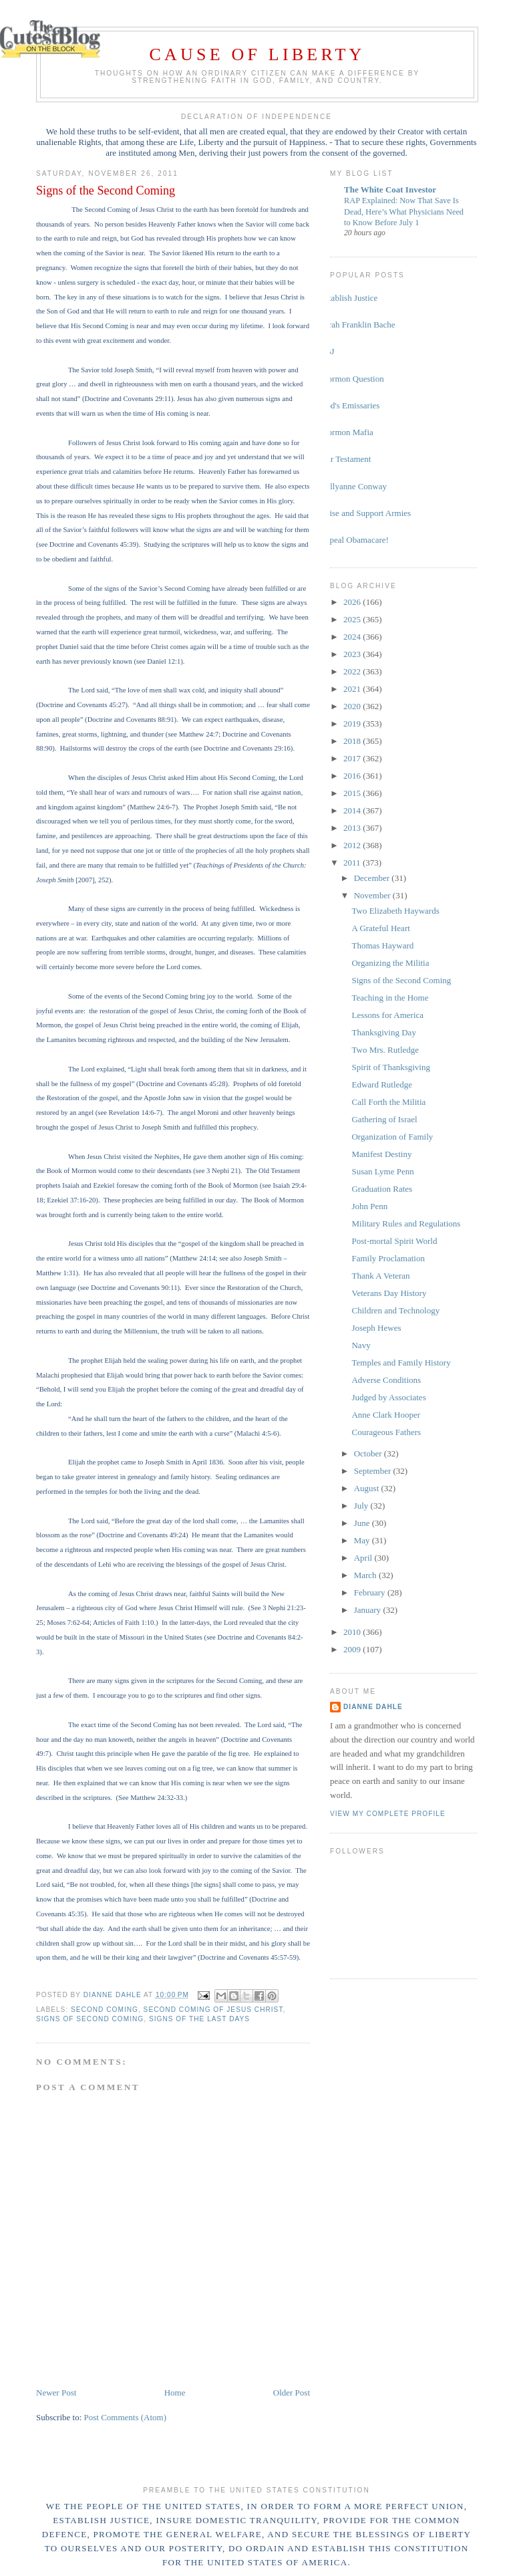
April (364, 1558)
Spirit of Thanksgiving (390, 1067)
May (363, 1540)
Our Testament (345, 459)
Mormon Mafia (346, 432)
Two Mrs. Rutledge (385, 1050)
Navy (360, 1345)
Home (175, 2393)
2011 (353, 863)
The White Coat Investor (390, 189)
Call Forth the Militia (388, 1102)
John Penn (369, 1206)
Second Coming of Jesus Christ (213, 2009)
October (369, 1453)
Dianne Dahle (373, 1706)
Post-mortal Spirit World (394, 1241)
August (367, 1488)
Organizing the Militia (390, 963)
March (366, 1575)
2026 (353, 602)
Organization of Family (392, 1137)
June (363, 1523)
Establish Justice (348, 298)
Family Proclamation (387, 1258)
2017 (353, 758)
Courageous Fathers (386, 1432)
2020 (353, 706)
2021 (353, 689)
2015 (353, 793)
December (373, 878)
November (373, 895)
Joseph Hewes (376, 1328)
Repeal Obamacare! (354, 540)
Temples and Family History (400, 1363)
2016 (353, 776)
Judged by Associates (388, 1397)
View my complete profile (388, 1813)
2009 (353, 1649)
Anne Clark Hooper (385, 1415)
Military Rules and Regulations (405, 1223)
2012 (353, 845)
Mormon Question (352, 379)
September (373, 1471)
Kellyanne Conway (353, 486)
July (362, 1506)
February (370, 1592)
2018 (353, 741)
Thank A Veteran (380, 1276)
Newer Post (56, 2393)
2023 (353, 654)
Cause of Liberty (257, 54)
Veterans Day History (388, 1293)
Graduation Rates (381, 1189)
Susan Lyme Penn (382, 1171)
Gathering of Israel (384, 1119)
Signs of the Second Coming (401, 980)
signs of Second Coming (90, 2019)
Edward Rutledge (381, 1084)
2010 (353, 1632)
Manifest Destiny (381, 1154)
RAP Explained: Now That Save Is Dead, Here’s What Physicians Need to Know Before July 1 (404, 211)
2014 (353, 810)
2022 (353, 671)
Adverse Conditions (386, 1380)
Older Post (291, 2393)
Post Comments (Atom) (125, 2417)
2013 (353, 828)
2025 (353, 619)
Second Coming (104, 2009)
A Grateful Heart (380, 928)
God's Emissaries (349, 405)
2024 (353, 637)
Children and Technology (395, 1310)
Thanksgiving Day (383, 1032)
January (368, 1610)
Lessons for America (387, 1015)
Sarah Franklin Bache (357, 324)
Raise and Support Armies (365, 513)
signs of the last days (199, 2019)
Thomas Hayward (382, 945)
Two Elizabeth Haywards (395, 911)
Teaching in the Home (389, 998)
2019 (353, 724)
